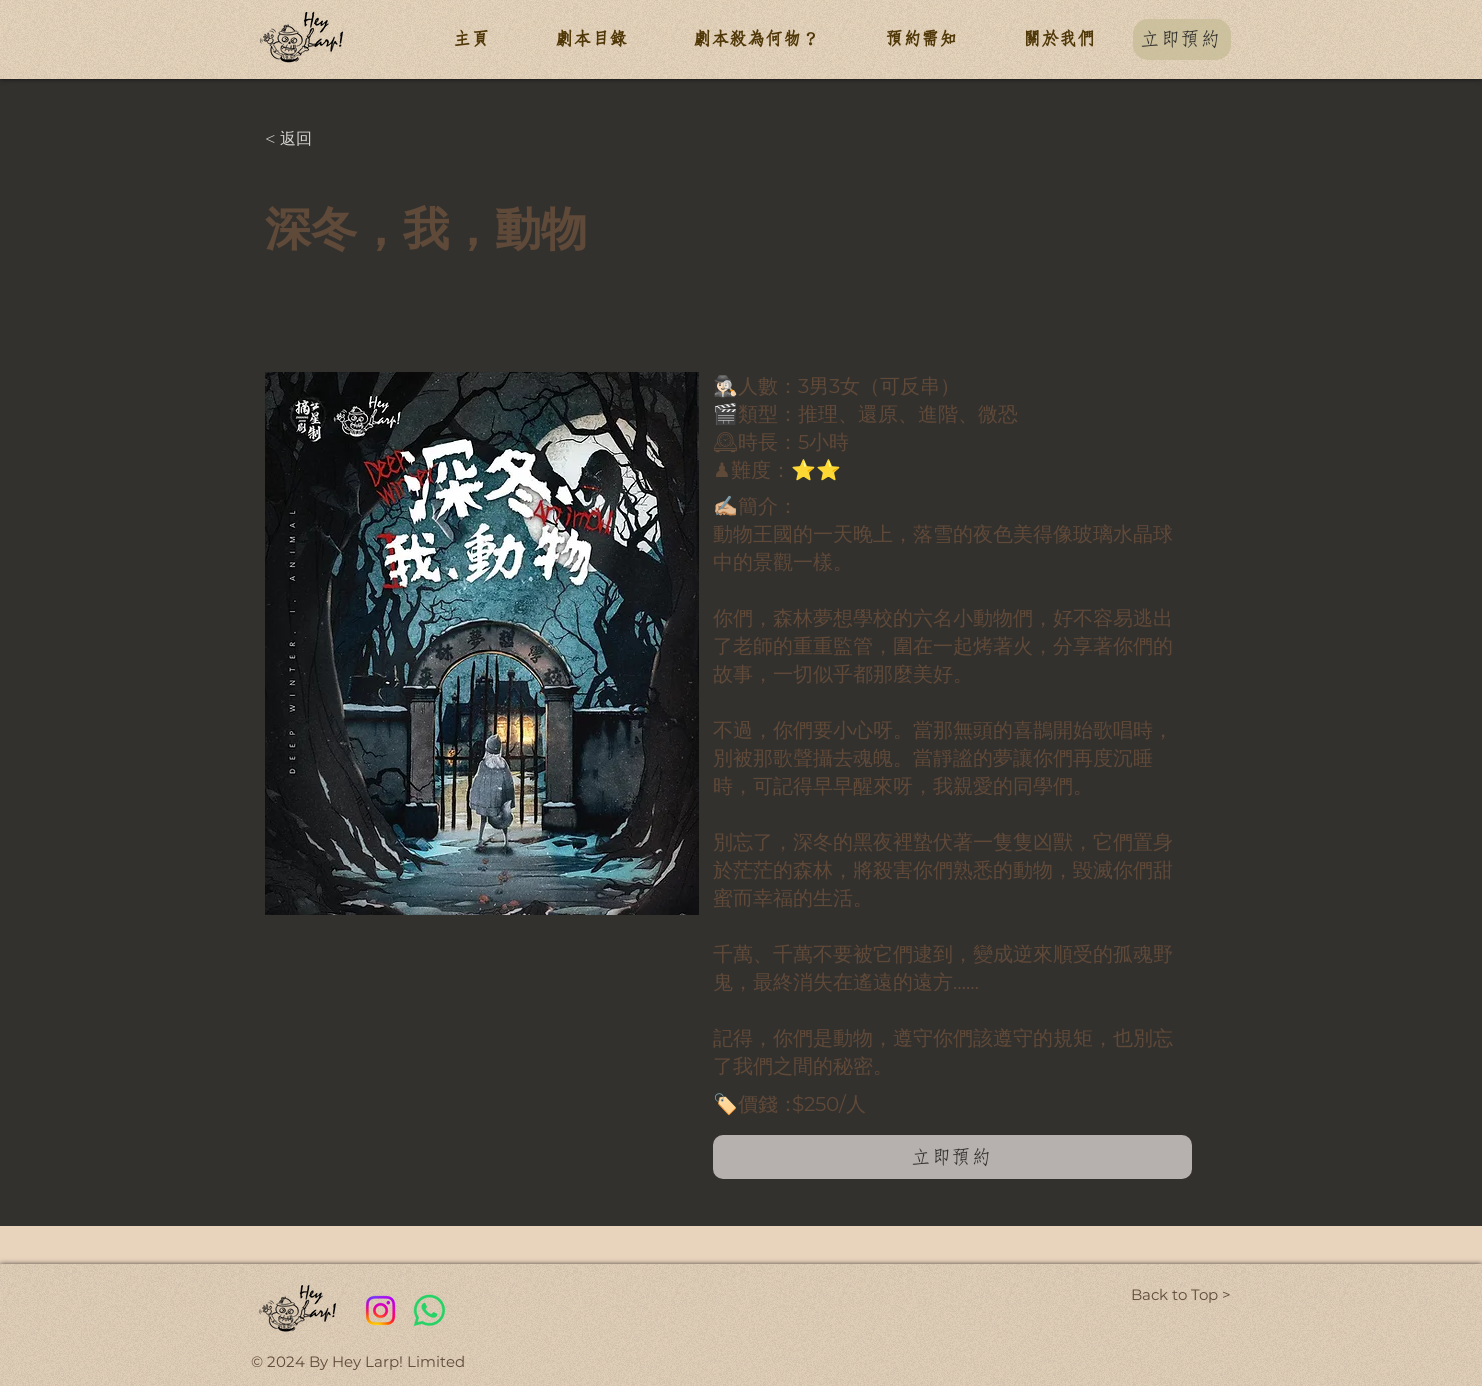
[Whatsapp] (429, 1310)
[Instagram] (380, 1310)
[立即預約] (1182, 39)
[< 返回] (331, 139)
